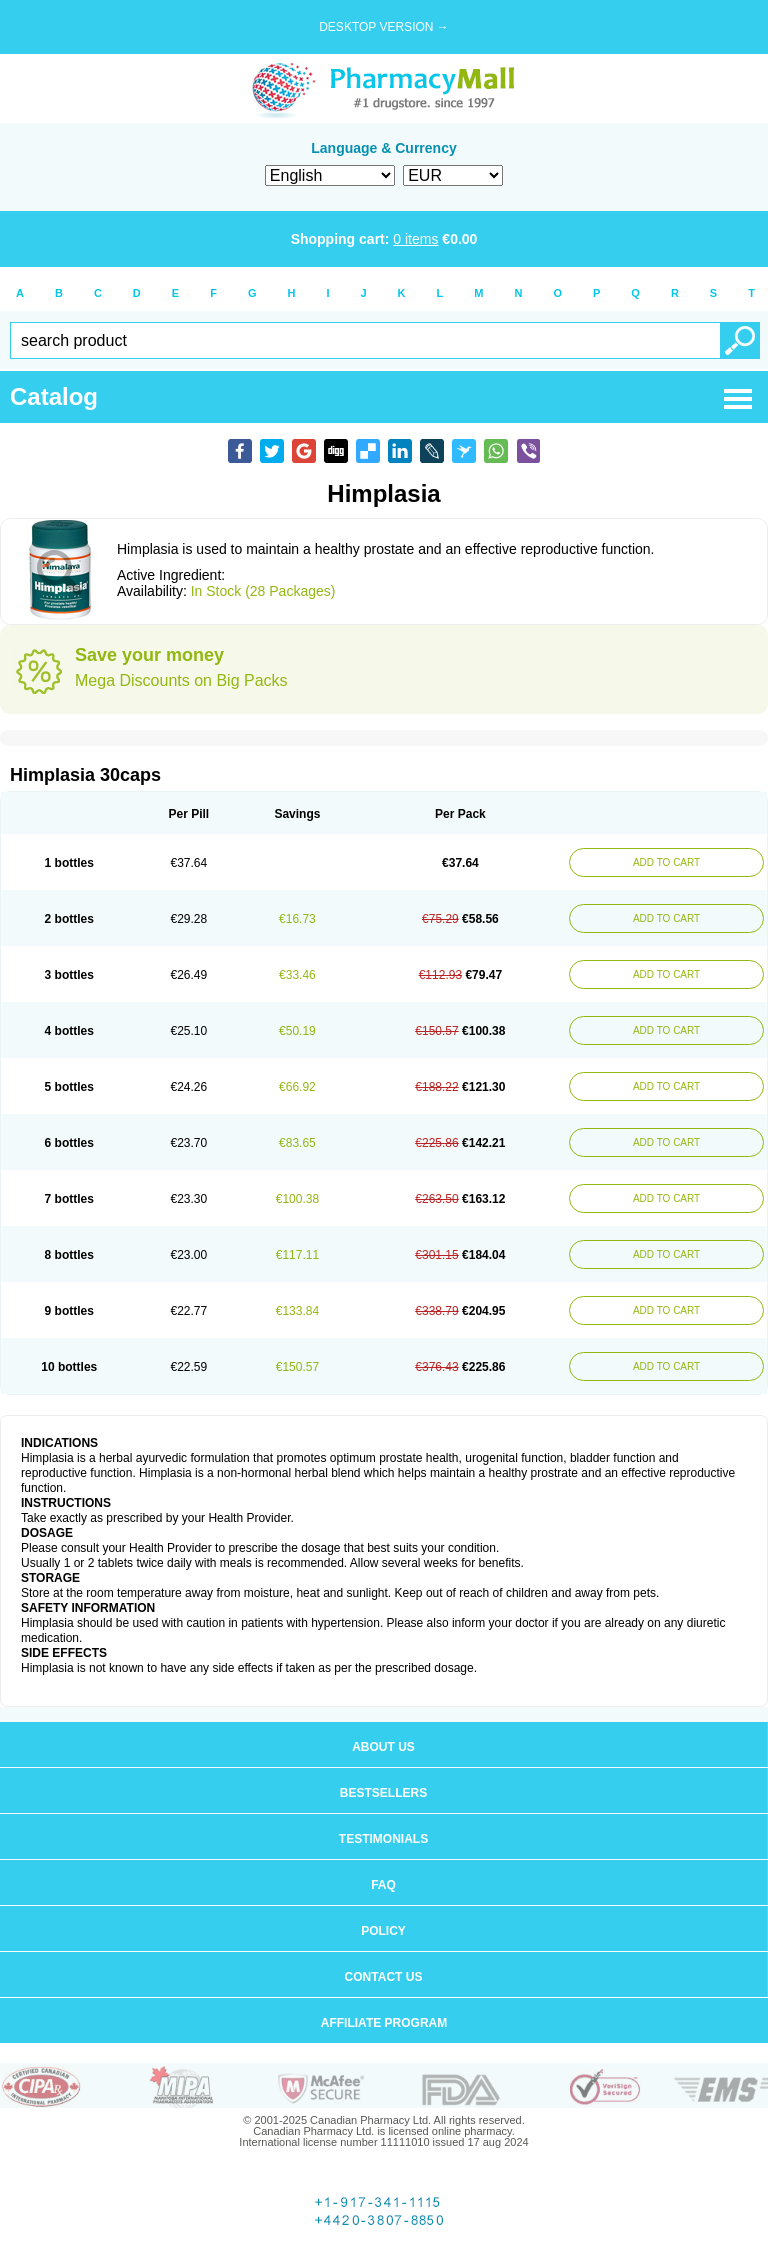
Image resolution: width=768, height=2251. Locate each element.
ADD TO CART (666, 862)
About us (383, 1747)
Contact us (384, 1977)
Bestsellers (383, 1793)
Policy (383, 1931)
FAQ (383, 1885)
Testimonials (383, 1839)
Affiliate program (384, 2023)
